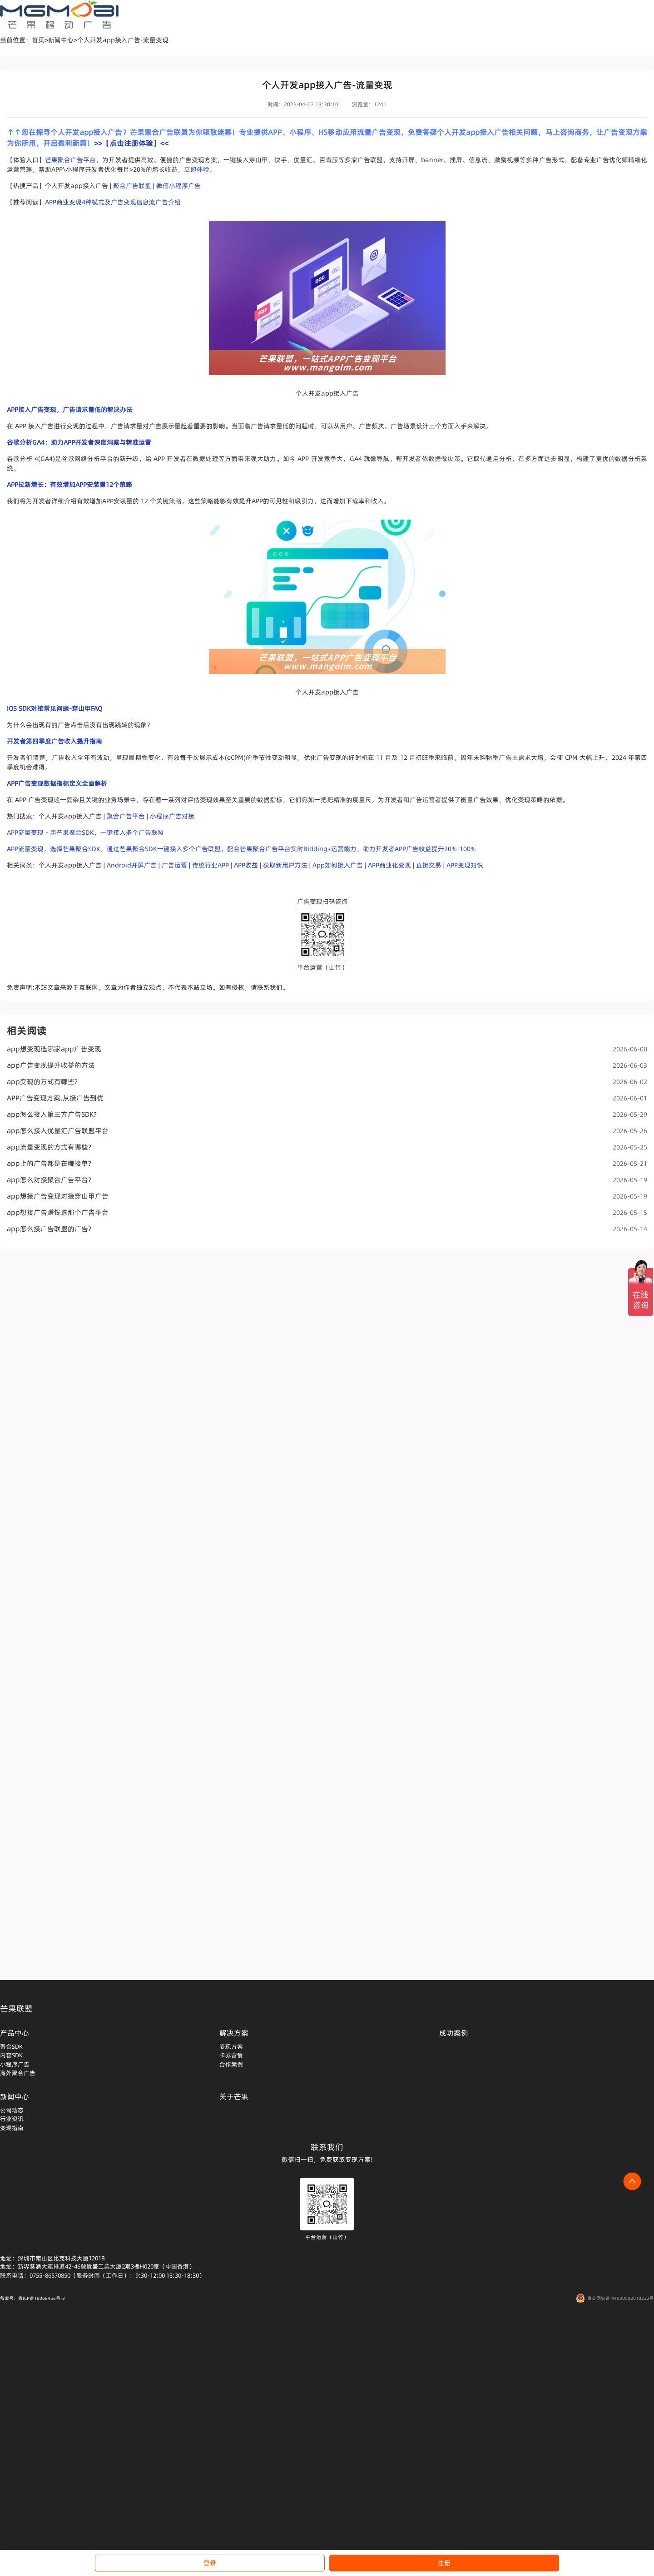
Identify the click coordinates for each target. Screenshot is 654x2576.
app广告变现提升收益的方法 (327, 1065)
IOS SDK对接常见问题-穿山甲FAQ (54, 708)
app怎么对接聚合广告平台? (327, 1179)
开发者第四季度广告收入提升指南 (54, 741)
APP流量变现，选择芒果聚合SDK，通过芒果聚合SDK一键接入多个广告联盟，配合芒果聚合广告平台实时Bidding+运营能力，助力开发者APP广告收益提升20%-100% (241, 848)
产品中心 (14, 2033)
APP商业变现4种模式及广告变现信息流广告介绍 (113, 202)
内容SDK (11, 2055)
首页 (38, 40)
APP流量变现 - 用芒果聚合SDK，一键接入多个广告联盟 (85, 832)
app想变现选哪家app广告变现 (327, 1049)
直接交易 (428, 865)
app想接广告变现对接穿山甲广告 (327, 1196)
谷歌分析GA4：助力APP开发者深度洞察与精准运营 (79, 442)
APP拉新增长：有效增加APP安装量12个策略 (69, 484)
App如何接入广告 (337, 865)
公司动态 (12, 2110)
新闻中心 (61, 40)
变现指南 (12, 2128)
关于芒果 (233, 2096)
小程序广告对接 (172, 816)
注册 (444, 2562)
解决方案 (233, 2033)
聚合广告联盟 (132, 185)
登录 (209, 2562)
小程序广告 (15, 2064)
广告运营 (174, 865)
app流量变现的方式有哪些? (327, 1147)
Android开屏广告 (132, 865)
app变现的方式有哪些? (327, 1081)
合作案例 (231, 2064)
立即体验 (196, 169)
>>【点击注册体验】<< (131, 143)
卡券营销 (231, 2055)
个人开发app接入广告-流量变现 (122, 40)
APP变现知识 (464, 865)
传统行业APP (210, 865)
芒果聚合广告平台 (70, 159)
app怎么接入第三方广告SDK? (327, 1114)
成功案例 (453, 2033)
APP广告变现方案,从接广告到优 (327, 1098)
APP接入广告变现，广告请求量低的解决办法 (70, 409)
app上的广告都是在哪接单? (327, 1163)
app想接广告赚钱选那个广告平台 (327, 1212)
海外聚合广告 (17, 2073)
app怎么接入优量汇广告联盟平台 (327, 1130)
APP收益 (246, 865)
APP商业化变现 (389, 865)
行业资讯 (12, 2119)
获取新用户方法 (285, 865)
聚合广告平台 (126, 816)
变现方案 (231, 2046)
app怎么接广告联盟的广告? (327, 1229)
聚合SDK (11, 2046)
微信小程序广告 (178, 185)
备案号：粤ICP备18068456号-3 (32, 2298)
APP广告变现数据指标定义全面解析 (57, 783)
